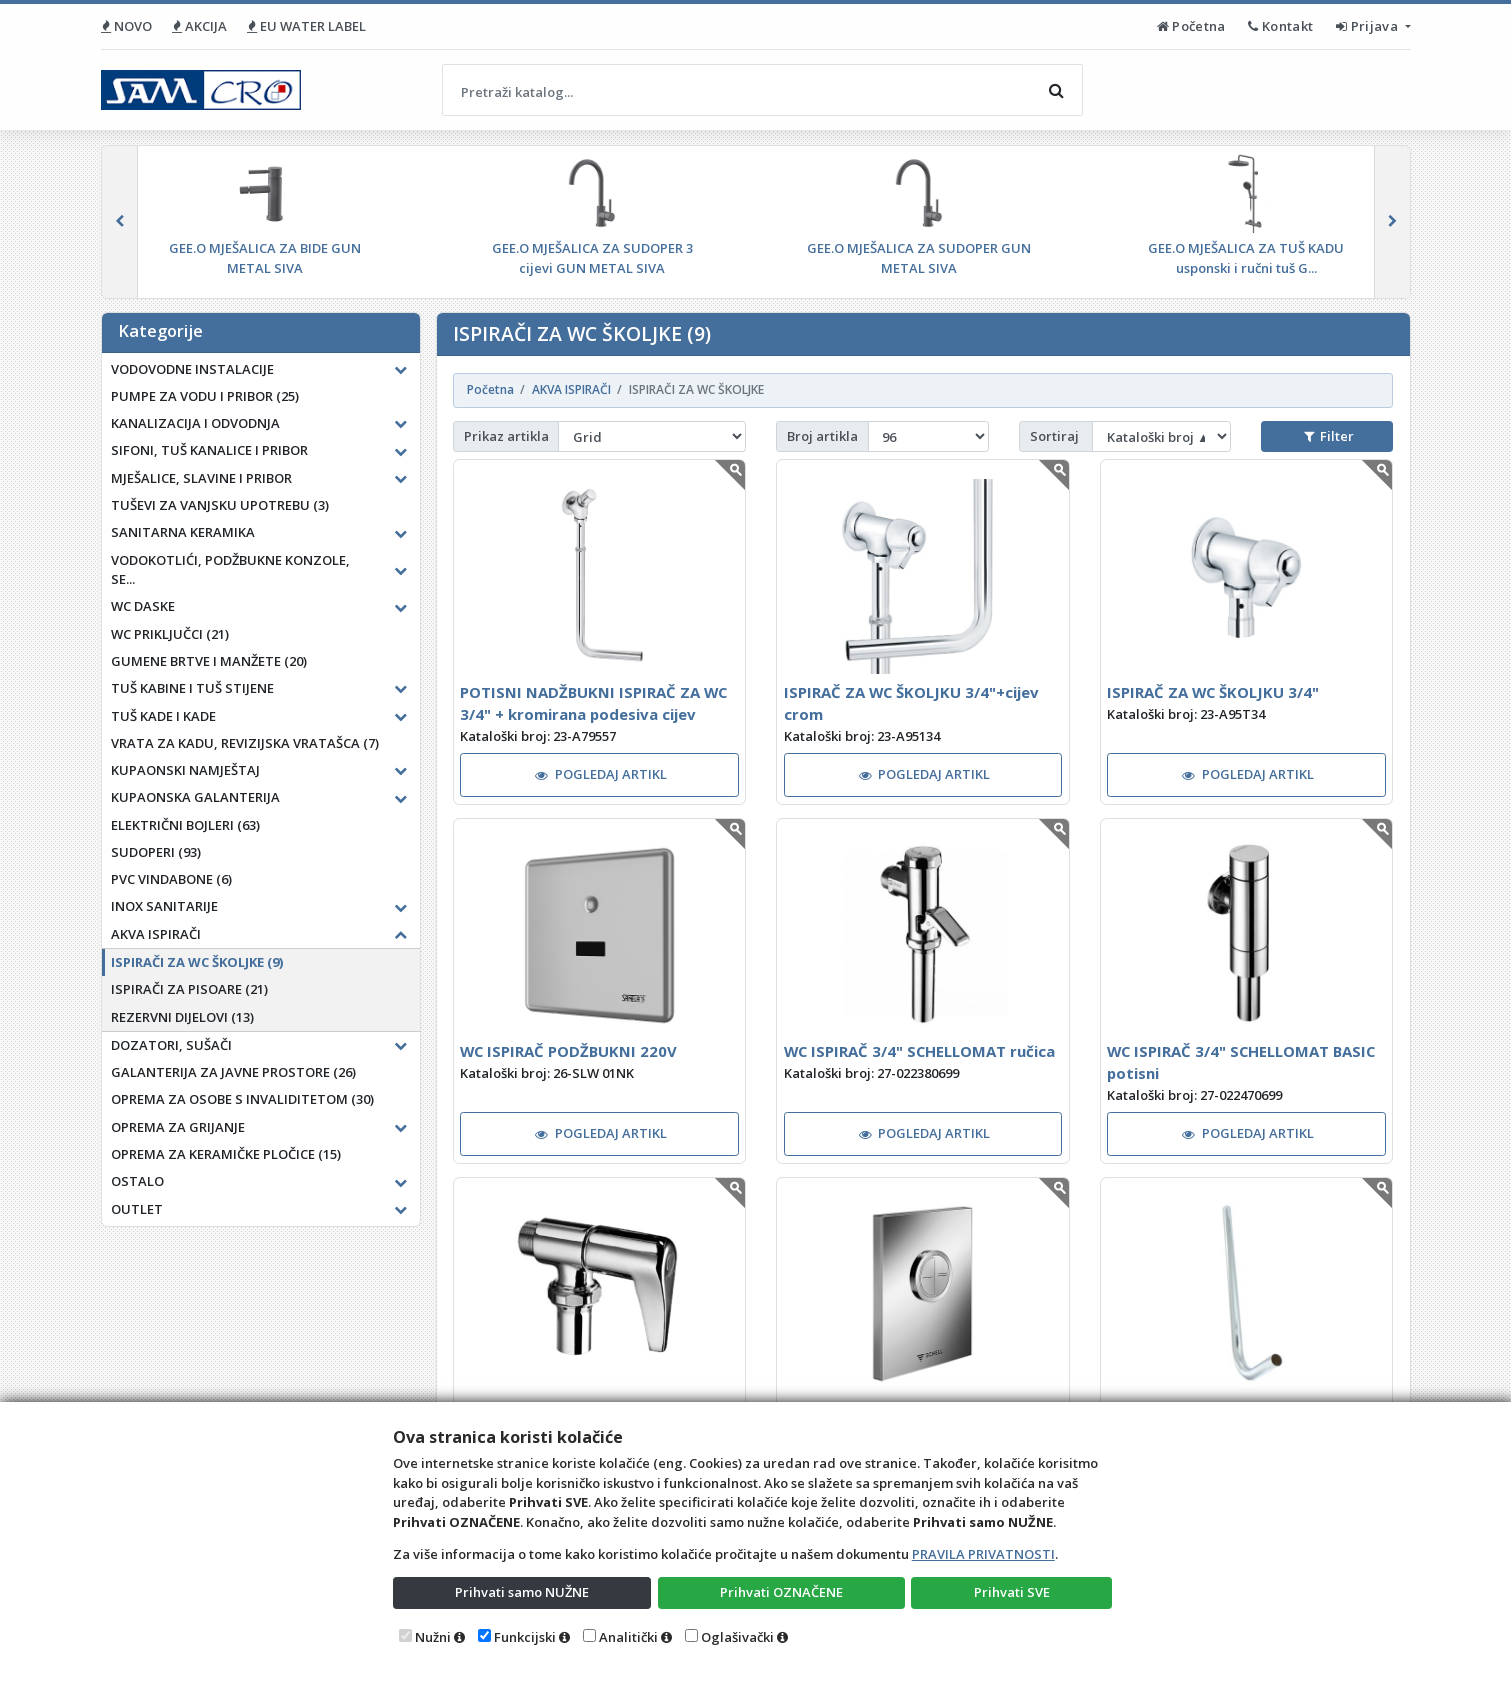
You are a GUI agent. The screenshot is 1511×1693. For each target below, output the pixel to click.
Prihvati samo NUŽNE (522, 1592)
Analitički (628, 1637)
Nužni (433, 1637)
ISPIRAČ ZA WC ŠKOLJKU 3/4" (1213, 692)
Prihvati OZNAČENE (781, 1592)
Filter (1329, 436)
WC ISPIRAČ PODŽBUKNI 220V (568, 1051)
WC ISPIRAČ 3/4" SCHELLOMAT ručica (919, 1051)
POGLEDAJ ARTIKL (601, 774)
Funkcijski (525, 1637)
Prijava (1368, 26)
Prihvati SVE (1012, 1592)
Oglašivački (737, 1637)
